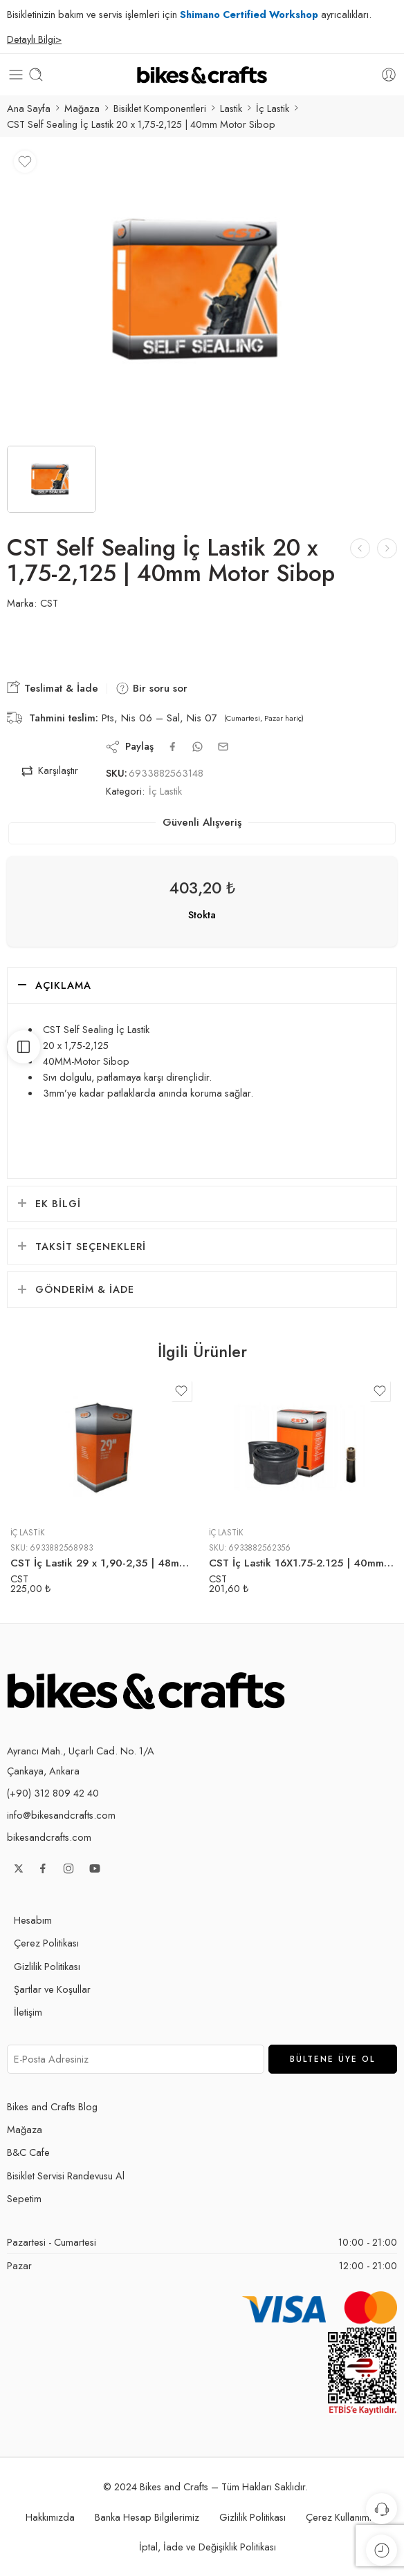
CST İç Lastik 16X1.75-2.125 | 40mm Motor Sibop (301, 1563)
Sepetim (24, 2198)
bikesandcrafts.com (49, 1837)
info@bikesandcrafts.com (61, 1815)
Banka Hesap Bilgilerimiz (147, 2517)
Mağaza (82, 108)
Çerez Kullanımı (338, 2517)
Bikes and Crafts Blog (52, 2106)
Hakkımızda (50, 2517)
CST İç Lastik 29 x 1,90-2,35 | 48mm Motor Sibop (102, 1563)
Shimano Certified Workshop (249, 14)
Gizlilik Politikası (47, 1966)
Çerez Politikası (46, 1942)
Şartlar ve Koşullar (52, 1989)
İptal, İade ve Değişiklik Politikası (207, 2546)
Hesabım (33, 1920)
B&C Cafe (28, 2152)
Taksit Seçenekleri (90, 1246)
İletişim (28, 2012)
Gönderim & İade (84, 1289)
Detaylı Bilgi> (34, 39)
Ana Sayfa (28, 108)
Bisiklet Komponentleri (159, 108)
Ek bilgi (58, 1203)
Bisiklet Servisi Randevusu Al (66, 2175)
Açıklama (63, 985)
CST (49, 603)
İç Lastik (272, 108)
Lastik (231, 108)
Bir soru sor (151, 688)
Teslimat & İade (52, 688)
